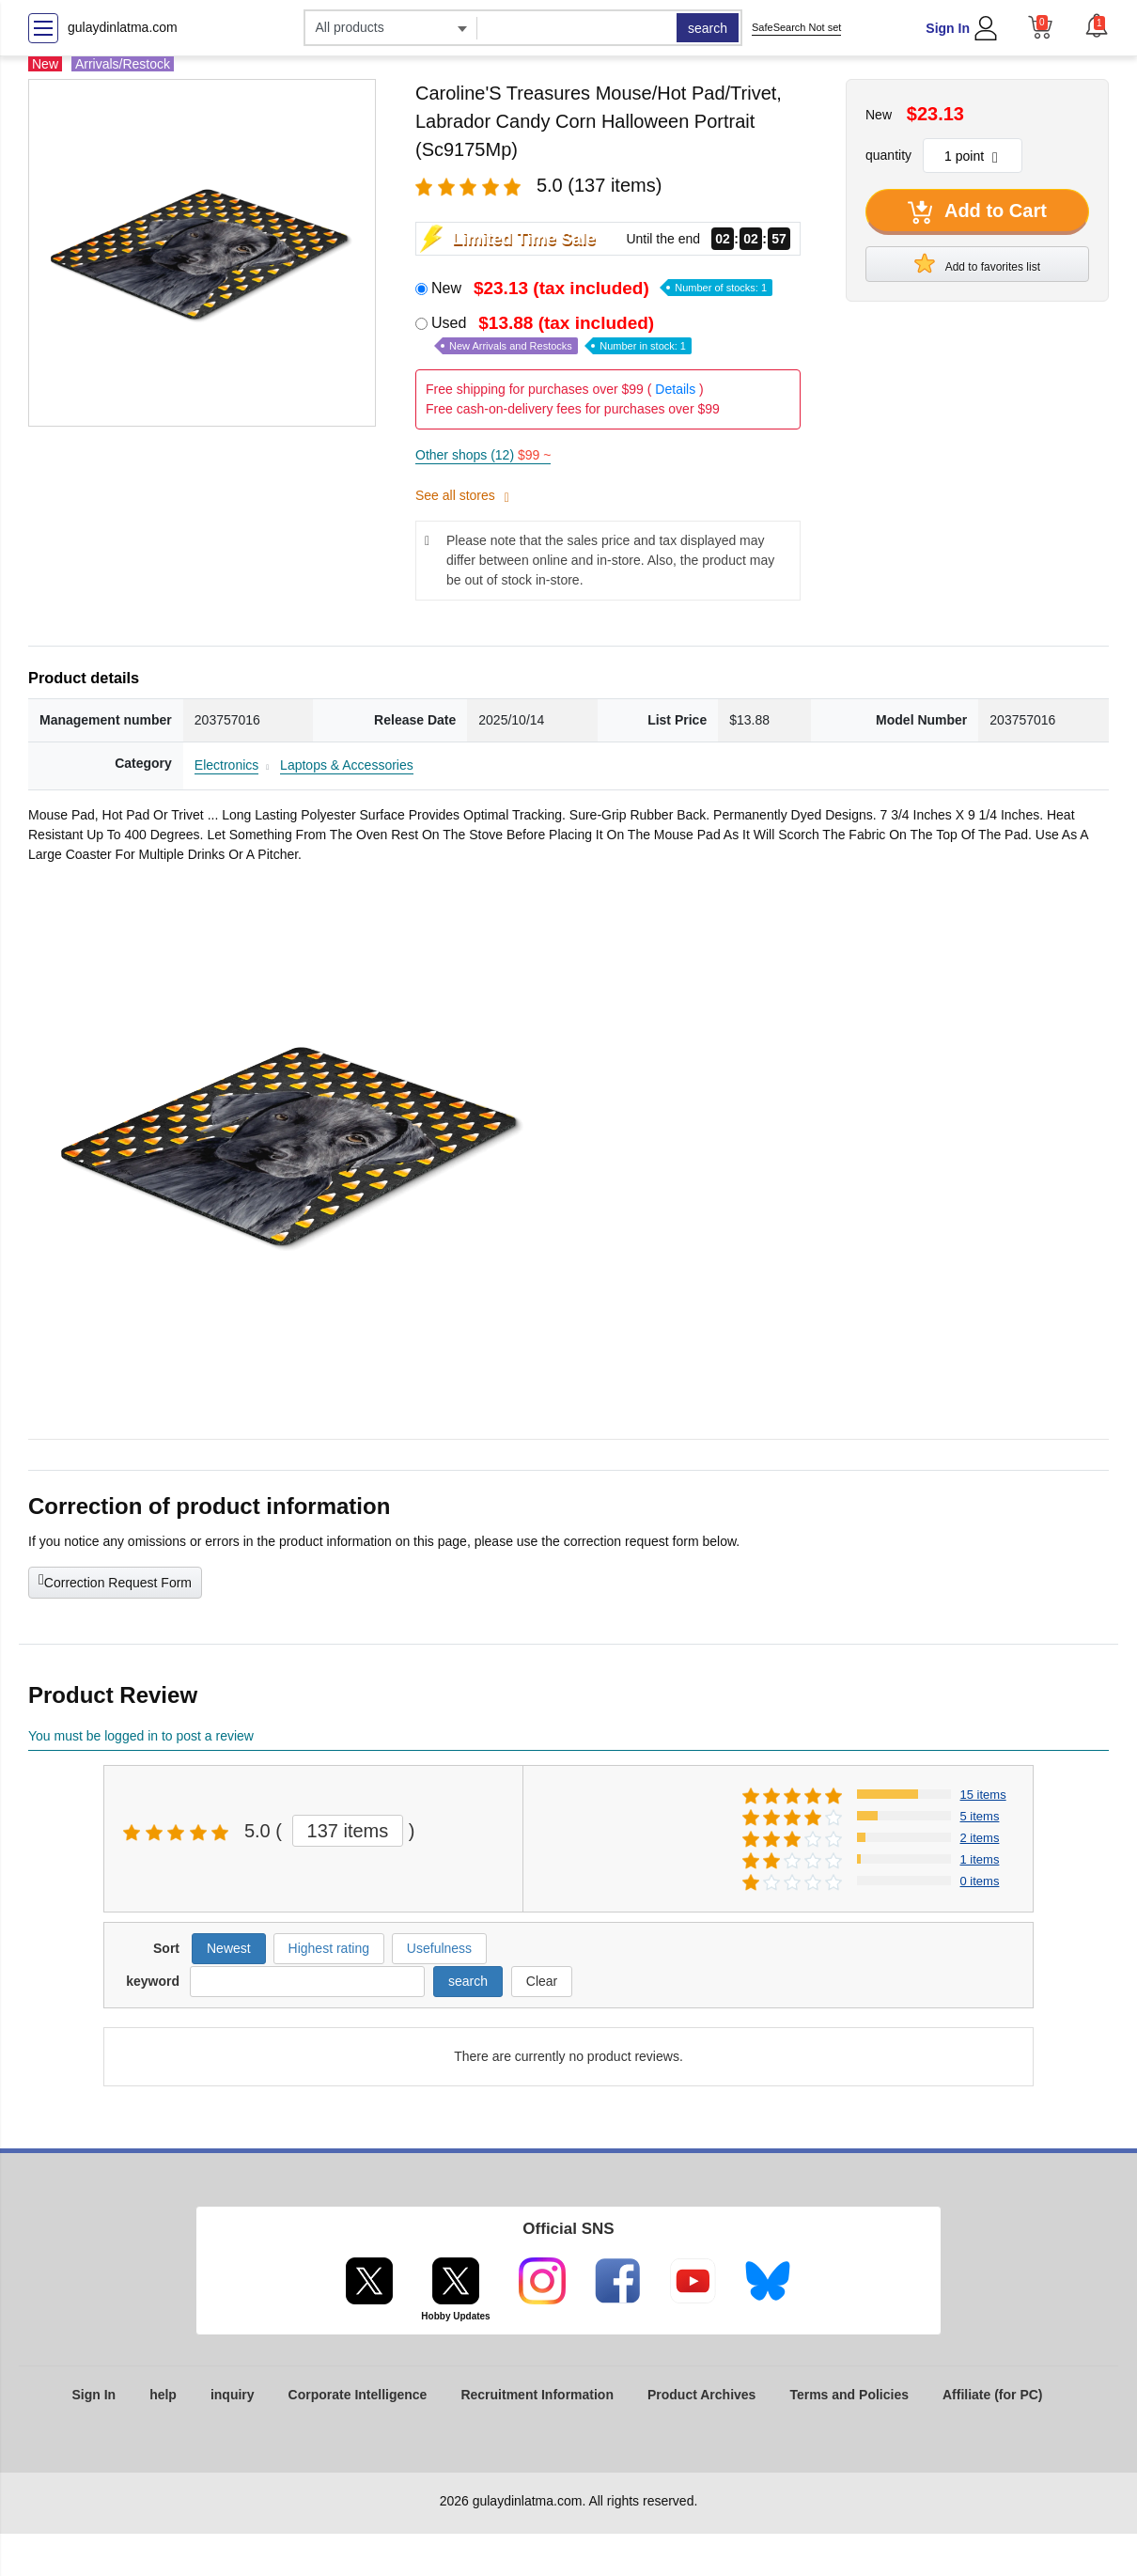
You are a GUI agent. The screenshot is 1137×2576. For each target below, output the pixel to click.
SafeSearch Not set (796, 27)
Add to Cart (977, 212)
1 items (980, 1859)
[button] (1096, 25)
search (707, 28)
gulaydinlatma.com (123, 27)
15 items (983, 1795)
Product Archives (701, 2394)
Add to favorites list (977, 263)
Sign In (948, 28)
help (163, 2394)
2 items (980, 1838)
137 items (348, 1830)
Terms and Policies (849, 2394)
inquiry (232, 2394)
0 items (980, 1881)
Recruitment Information (537, 2394)
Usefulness (439, 1948)
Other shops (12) (483, 454)
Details (675, 389)
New (601, 288)
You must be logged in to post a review (141, 1735)
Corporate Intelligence (358, 2394)
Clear (541, 1981)
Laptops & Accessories (346, 765)
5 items (980, 1816)
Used (561, 334)
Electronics (226, 765)
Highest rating (328, 1948)
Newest (229, 1948)
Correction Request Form (115, 1580)
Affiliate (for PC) (992, 2394)
